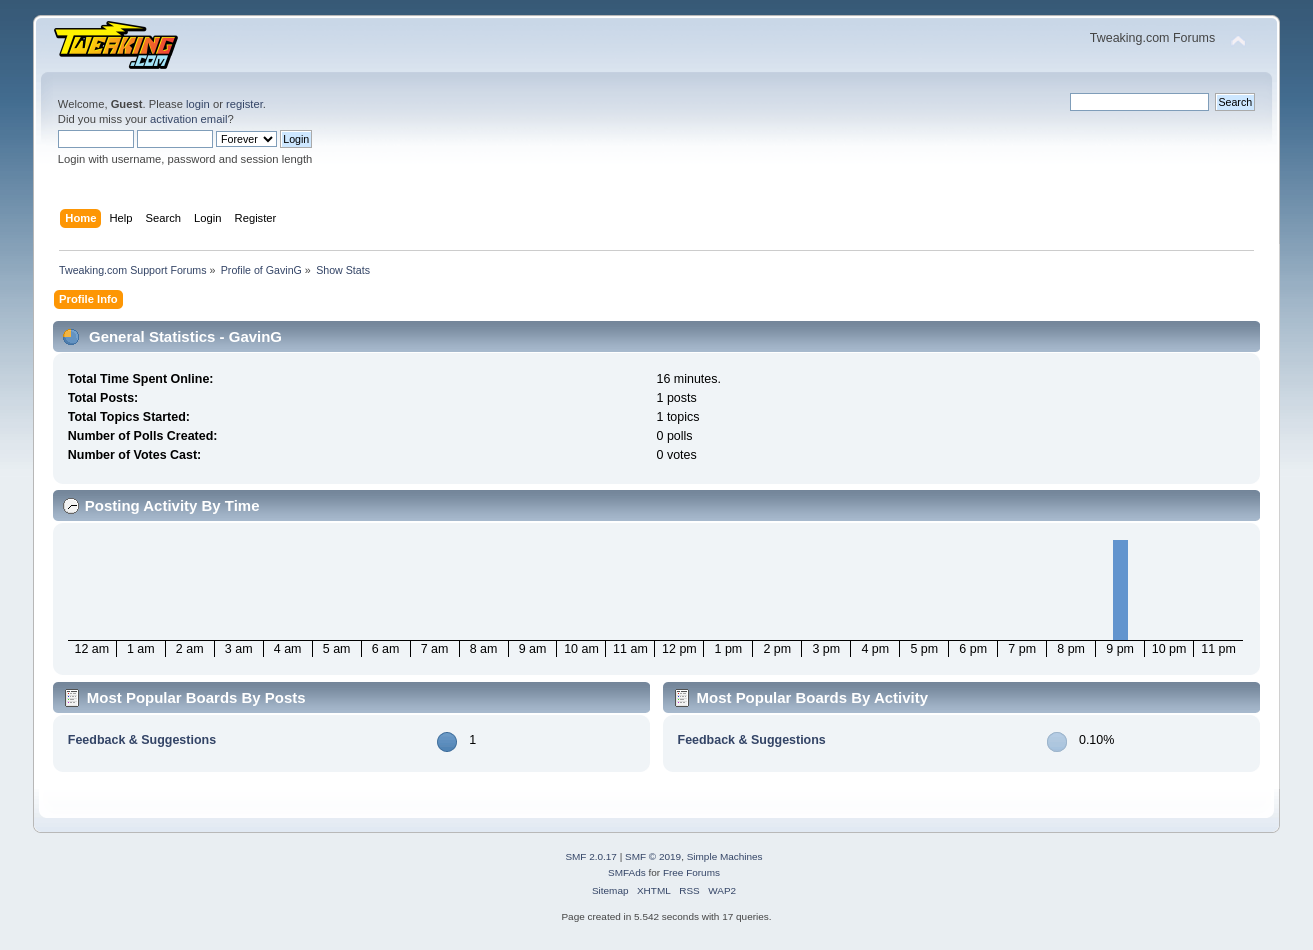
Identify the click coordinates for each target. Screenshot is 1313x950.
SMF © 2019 (653, 856)
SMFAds (627, 872)
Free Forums (691, 872)
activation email (188, 119)
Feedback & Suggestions (142, 740)
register (244, 104)
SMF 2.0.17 (591, 856)
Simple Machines (725, 856)
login (198, 104)
